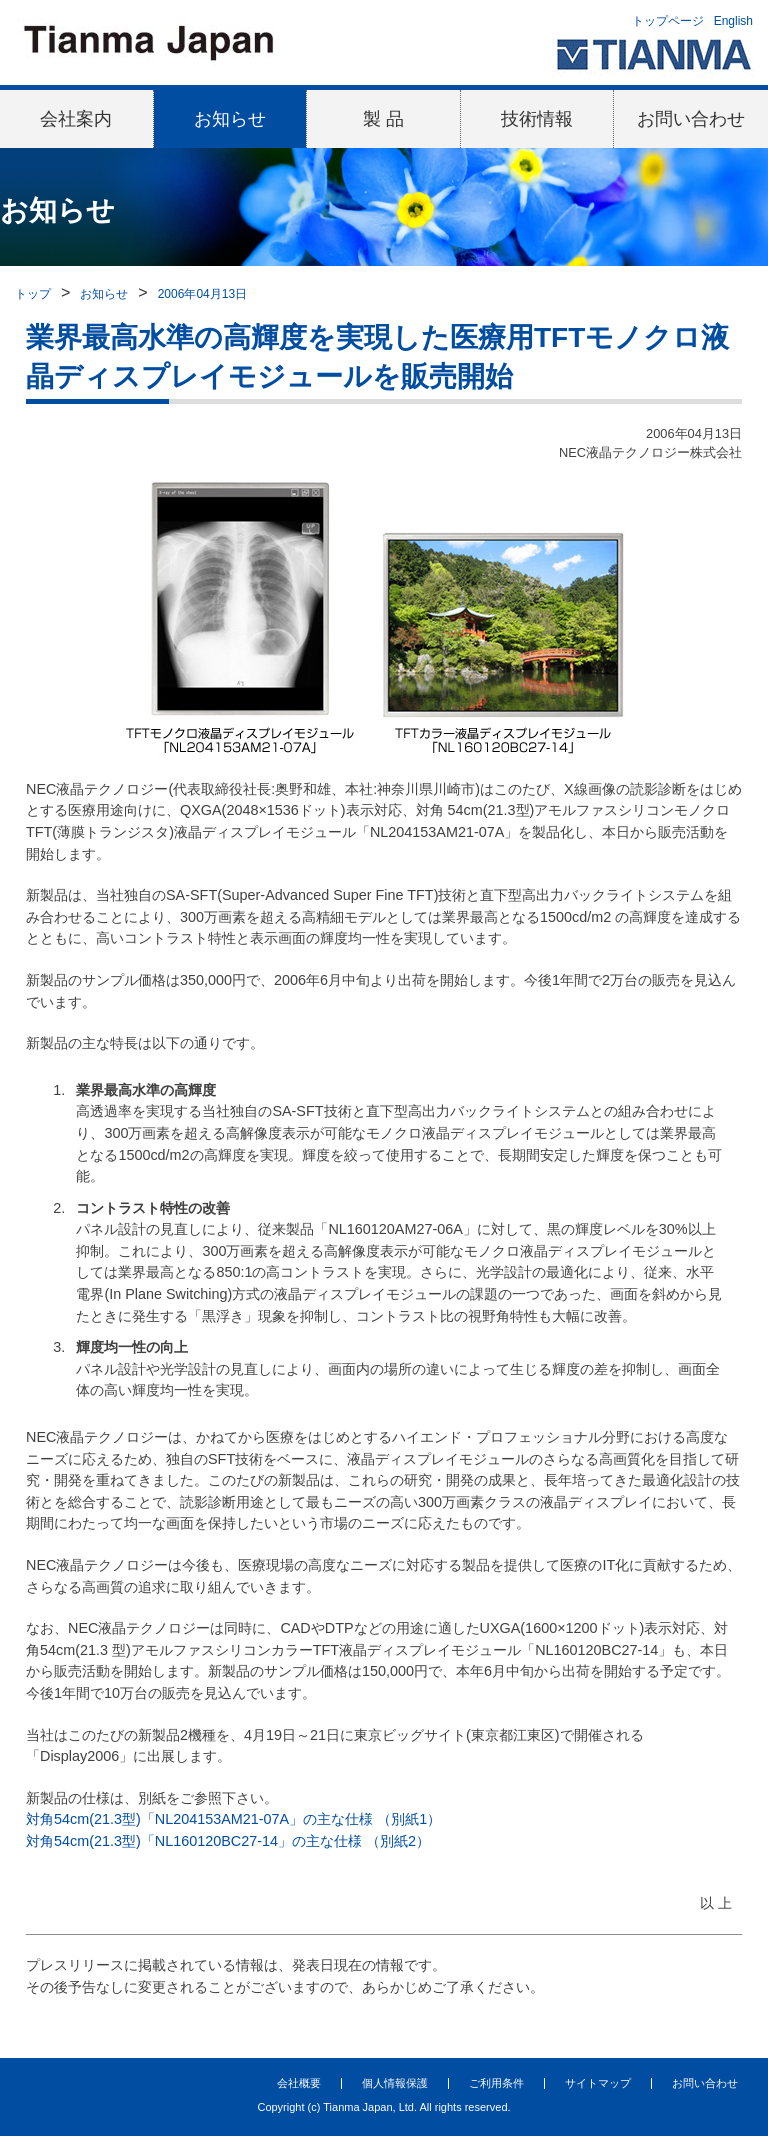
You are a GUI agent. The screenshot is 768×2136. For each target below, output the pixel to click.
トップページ (668, 21)
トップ (33, 294)
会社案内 (76, 119)
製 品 (383, 119)
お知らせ (230, 119)
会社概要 (299, 2083)
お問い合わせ (691, 119)
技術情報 (537, 119)
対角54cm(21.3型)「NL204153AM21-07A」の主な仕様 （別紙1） (233, 1819)
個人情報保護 (395, 2083)
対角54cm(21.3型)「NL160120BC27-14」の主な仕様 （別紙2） (228, 1841)
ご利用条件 (496, 2083)
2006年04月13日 (202, 294)
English (733, 21)
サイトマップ (598, 2083)
